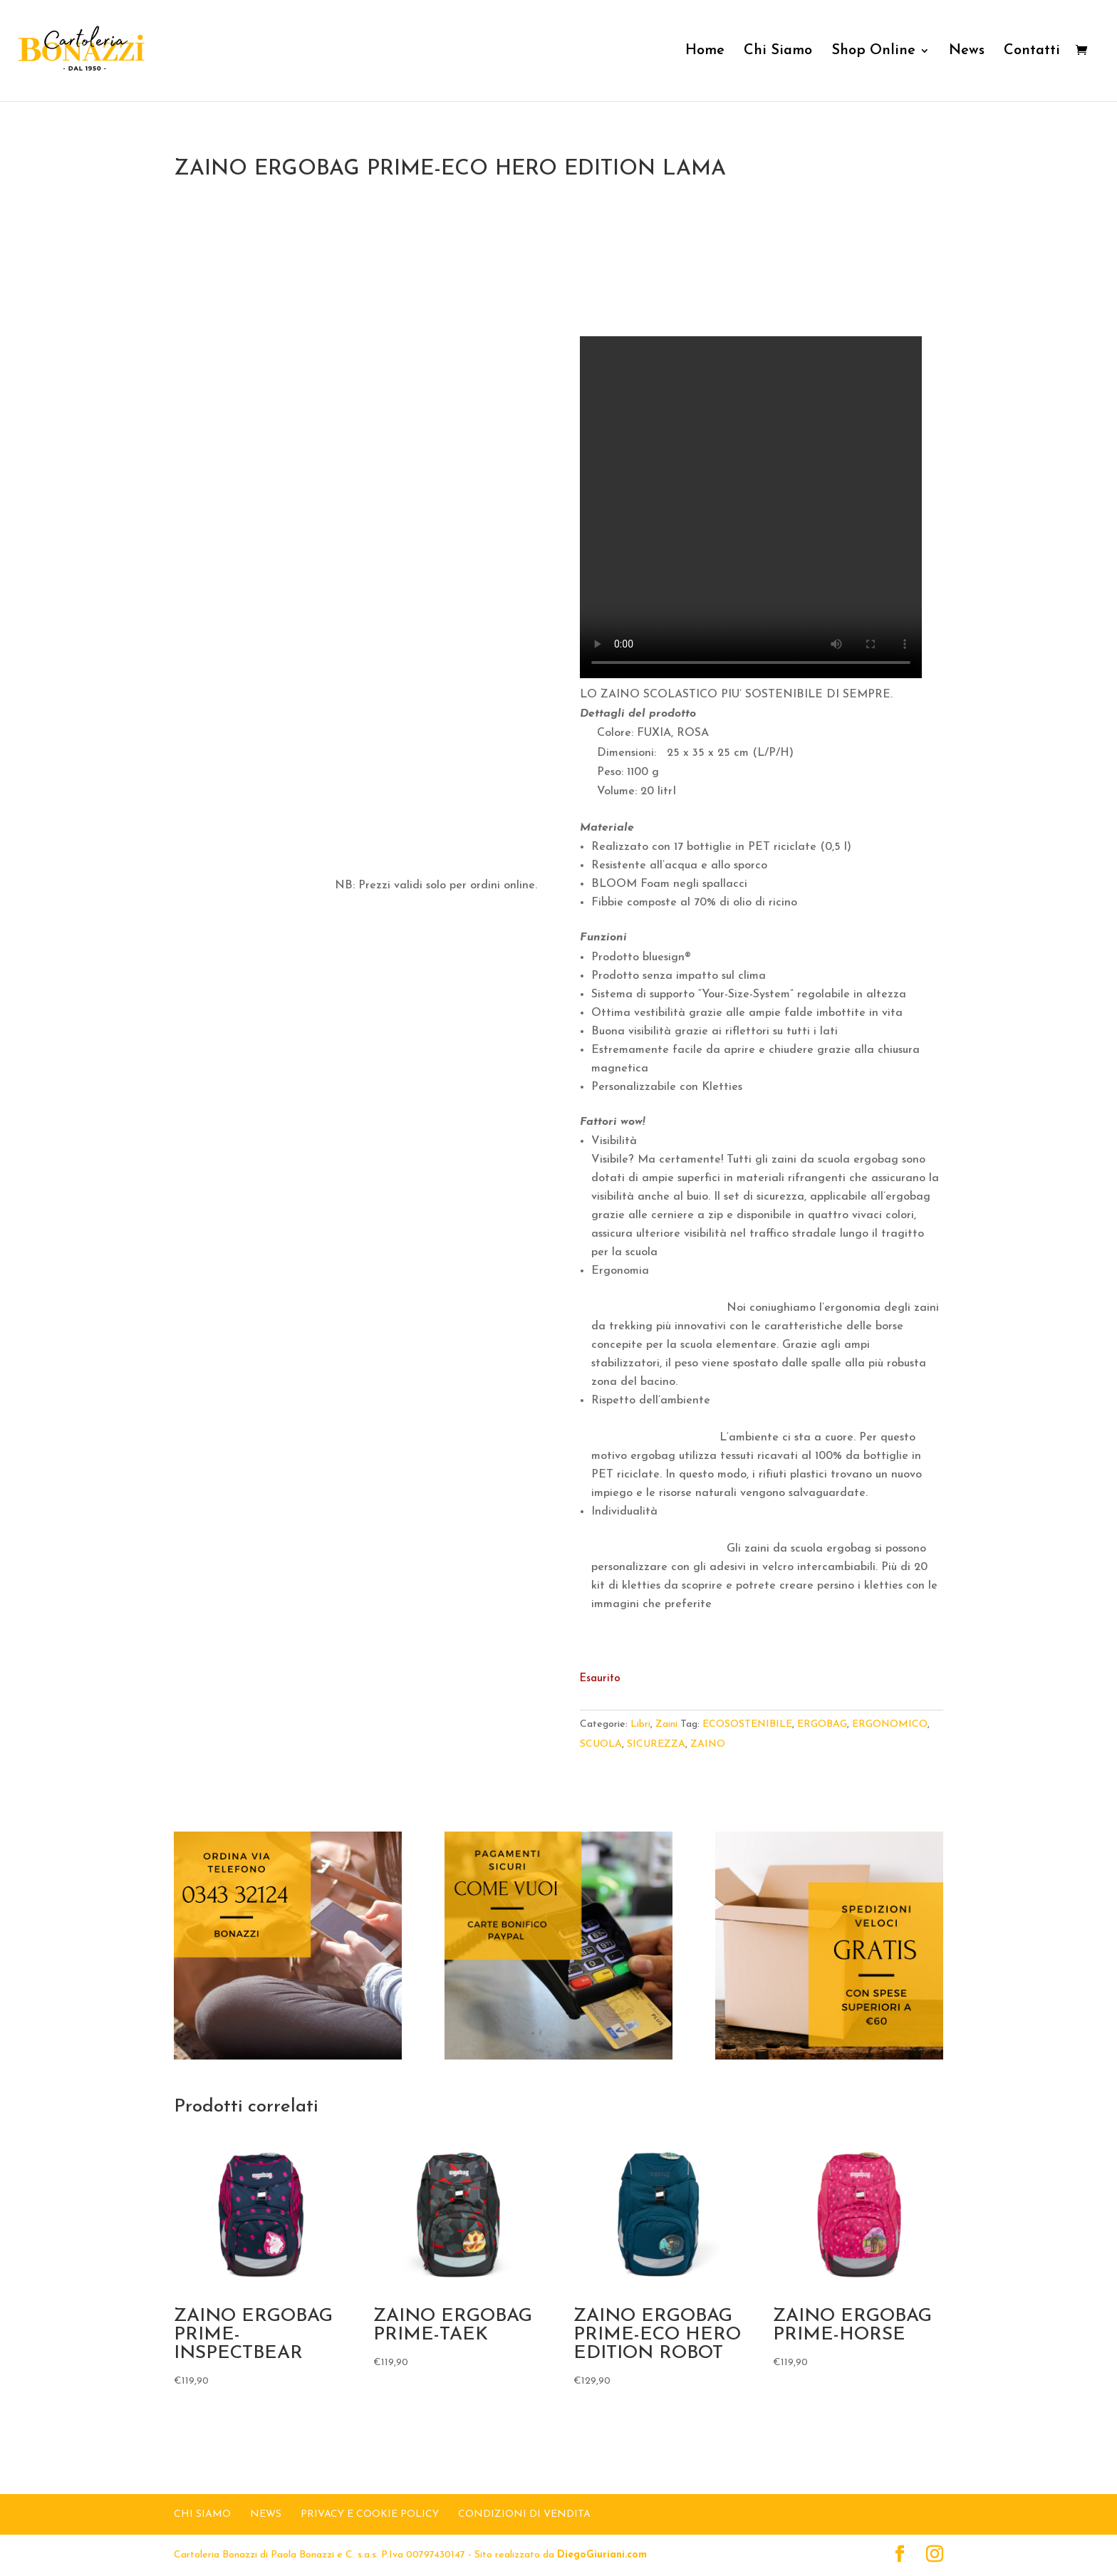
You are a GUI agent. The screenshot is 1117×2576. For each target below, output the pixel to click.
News (966, 52)
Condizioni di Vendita (524, 2514)
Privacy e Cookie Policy (370, 2514)
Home (704, 52)
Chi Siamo (778, 52)
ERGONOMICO (890, 1724)
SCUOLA (601, 1744)
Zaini (666, 1724)
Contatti (1032, 52)
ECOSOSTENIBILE (747, 1724)
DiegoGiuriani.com (602, 2555)
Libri (640, 1724)
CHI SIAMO (202, 2514)
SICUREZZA (656, 1744)
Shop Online (873, 52)
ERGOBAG (822, 1724)
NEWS (265, 2514)
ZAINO (707, 1744)
